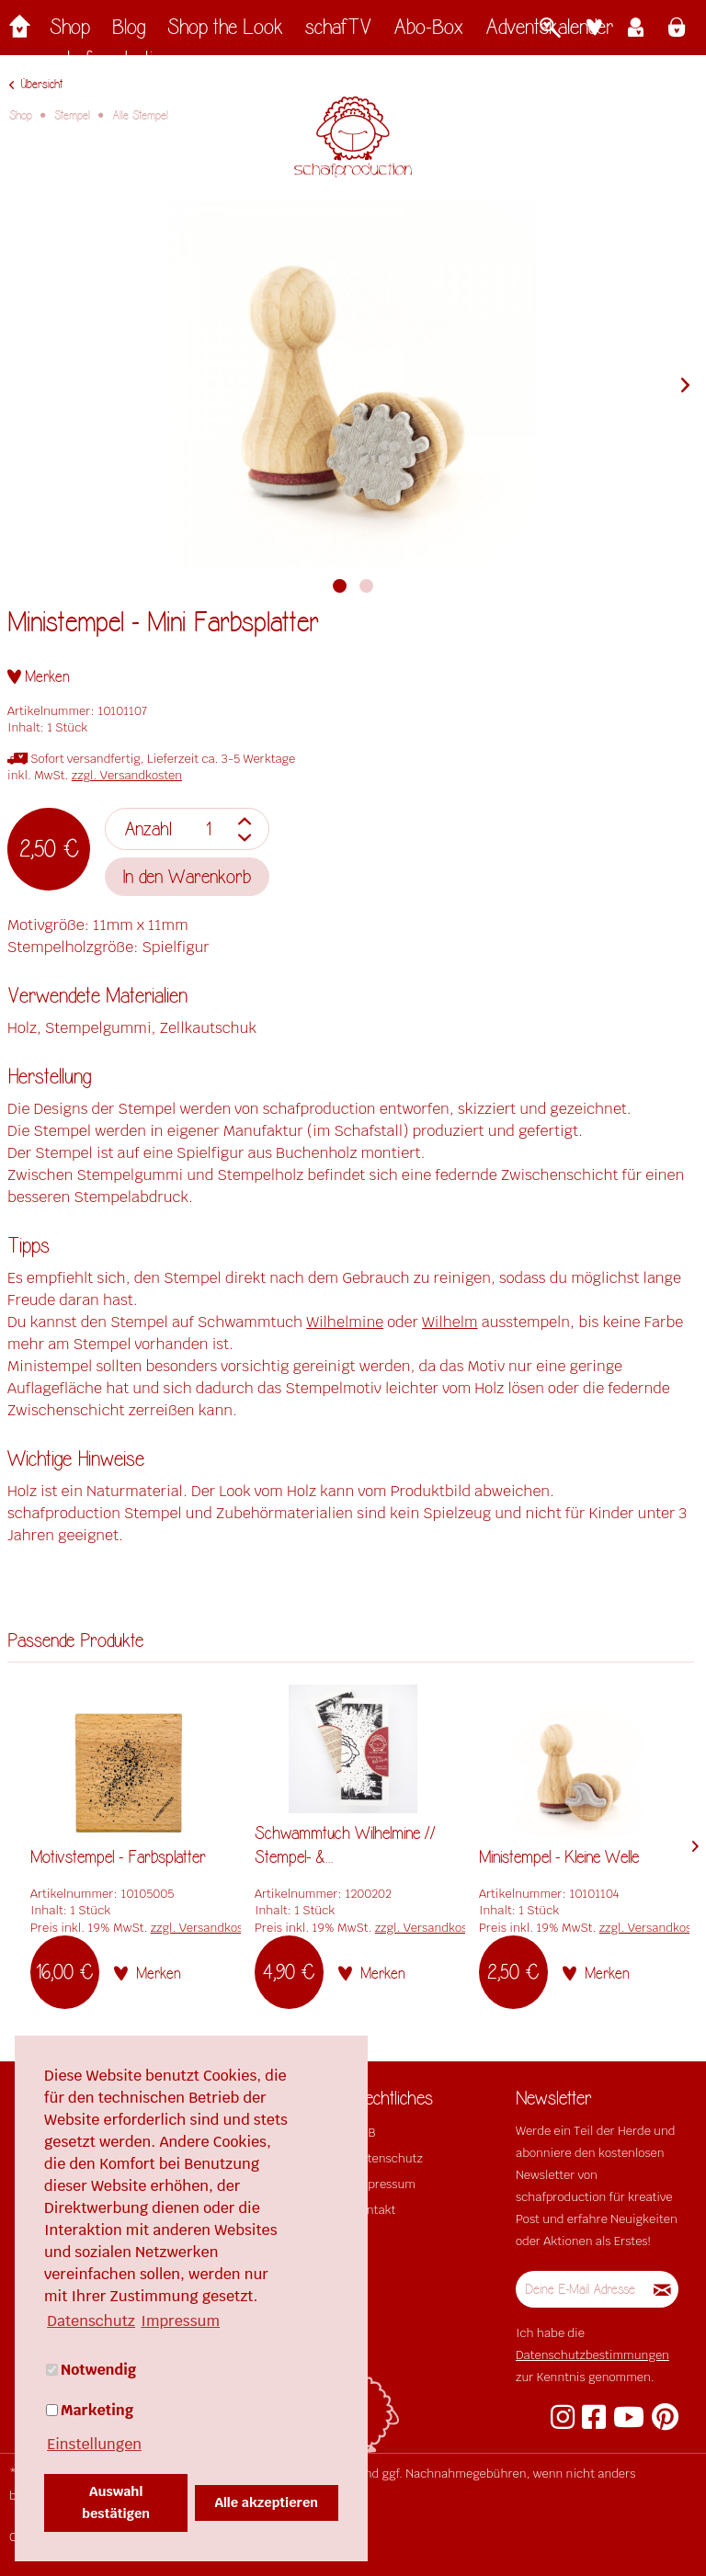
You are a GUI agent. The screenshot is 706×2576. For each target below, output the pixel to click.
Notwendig (91, 2369)
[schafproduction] (111, 64)
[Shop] (70, 32)
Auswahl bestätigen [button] (116, 2502)
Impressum (384, 2184)
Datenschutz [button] (91, 2321)
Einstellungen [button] (94, 2444)
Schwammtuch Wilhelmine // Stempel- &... (345, 1845)
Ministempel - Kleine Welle (559, 1857)
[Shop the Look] (225, 32)
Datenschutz (388, 2158)
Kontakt (374, 2210)
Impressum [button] (180, 2321)
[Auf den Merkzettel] (38, 677)
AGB (364, 2132)
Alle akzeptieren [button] (267, 2502)
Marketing (89, 2410)
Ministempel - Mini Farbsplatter (163, 623)
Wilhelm (450, 1322)
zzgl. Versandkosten (127, 775)
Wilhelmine (344, 1322)
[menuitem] (70, 32)
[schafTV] (338, 32)
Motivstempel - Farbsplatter (118, 1857)
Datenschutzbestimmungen (592, 2355)
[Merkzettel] (593, 29)
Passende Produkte (75, 1640)
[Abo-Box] (428, 32)
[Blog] (128, 32)
